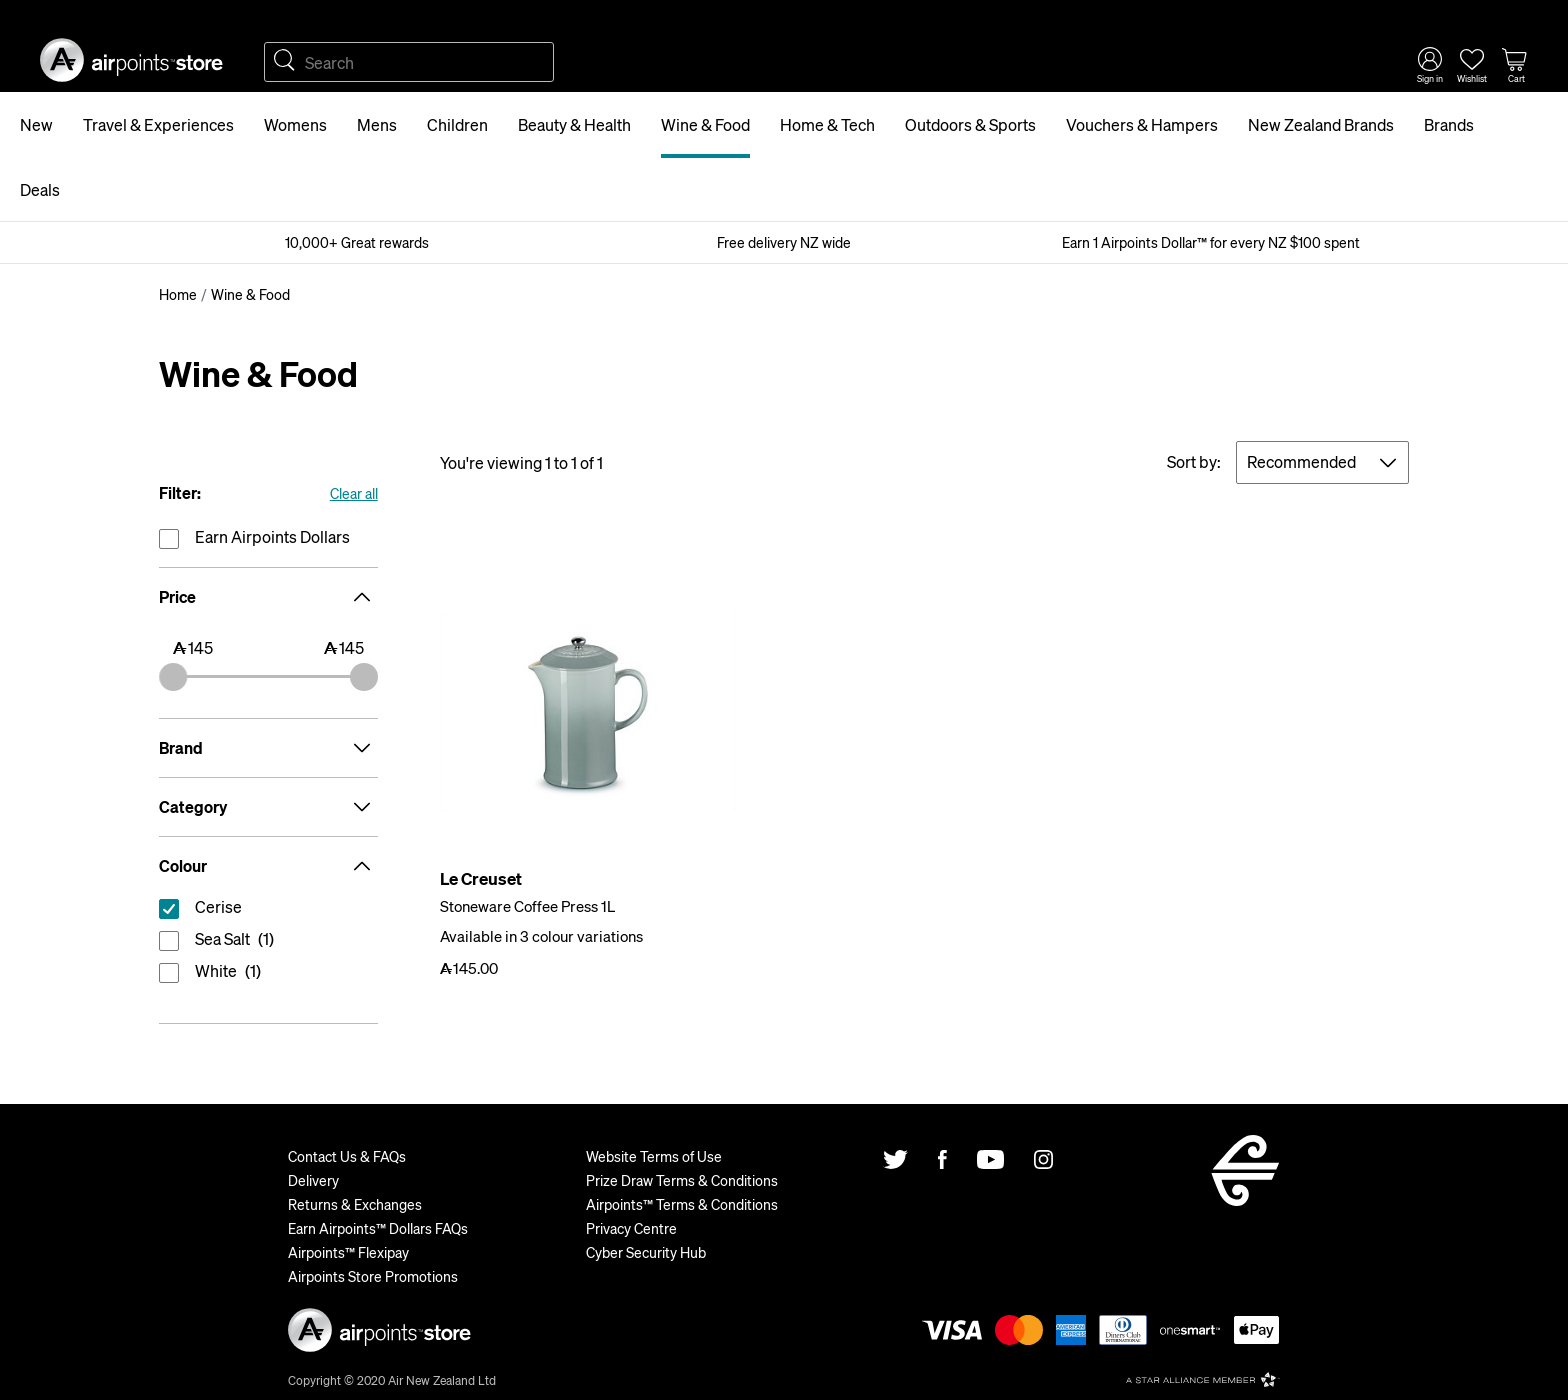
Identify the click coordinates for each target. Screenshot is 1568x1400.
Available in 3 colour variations (541, 936)
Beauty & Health (574, 124)
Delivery (313, 1180)
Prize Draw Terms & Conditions (682, 1180)
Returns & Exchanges (355, 1204)
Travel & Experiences (158, 124)
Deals (40, 189)
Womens (295, 124)
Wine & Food (705, 124)
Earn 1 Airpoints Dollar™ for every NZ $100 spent (1211, 242)
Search (284, 62)
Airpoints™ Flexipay (348, 1252)
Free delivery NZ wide (784, 242)
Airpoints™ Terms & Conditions (682, 1204)
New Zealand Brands (1321, 124)
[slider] (173, 677)
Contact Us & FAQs (347, 1156)
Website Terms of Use (654, 1156)
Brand (268, 748)
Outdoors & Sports (970, 124)
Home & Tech (827, 124)
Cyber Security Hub (646, 1252)
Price (268, 597)
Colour (268, 866)
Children (457, 124)
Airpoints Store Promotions (373, 1276)
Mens (377, 124)
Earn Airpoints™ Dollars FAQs (378, 1228)
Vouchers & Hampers (1142, 124)
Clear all (354, 493)
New (36, 124)
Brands (1449, 124)
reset (268, 911)
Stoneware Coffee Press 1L (527, 906)
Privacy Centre (631, 1228)
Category (268, 807)
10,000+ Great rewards (357, 242)
